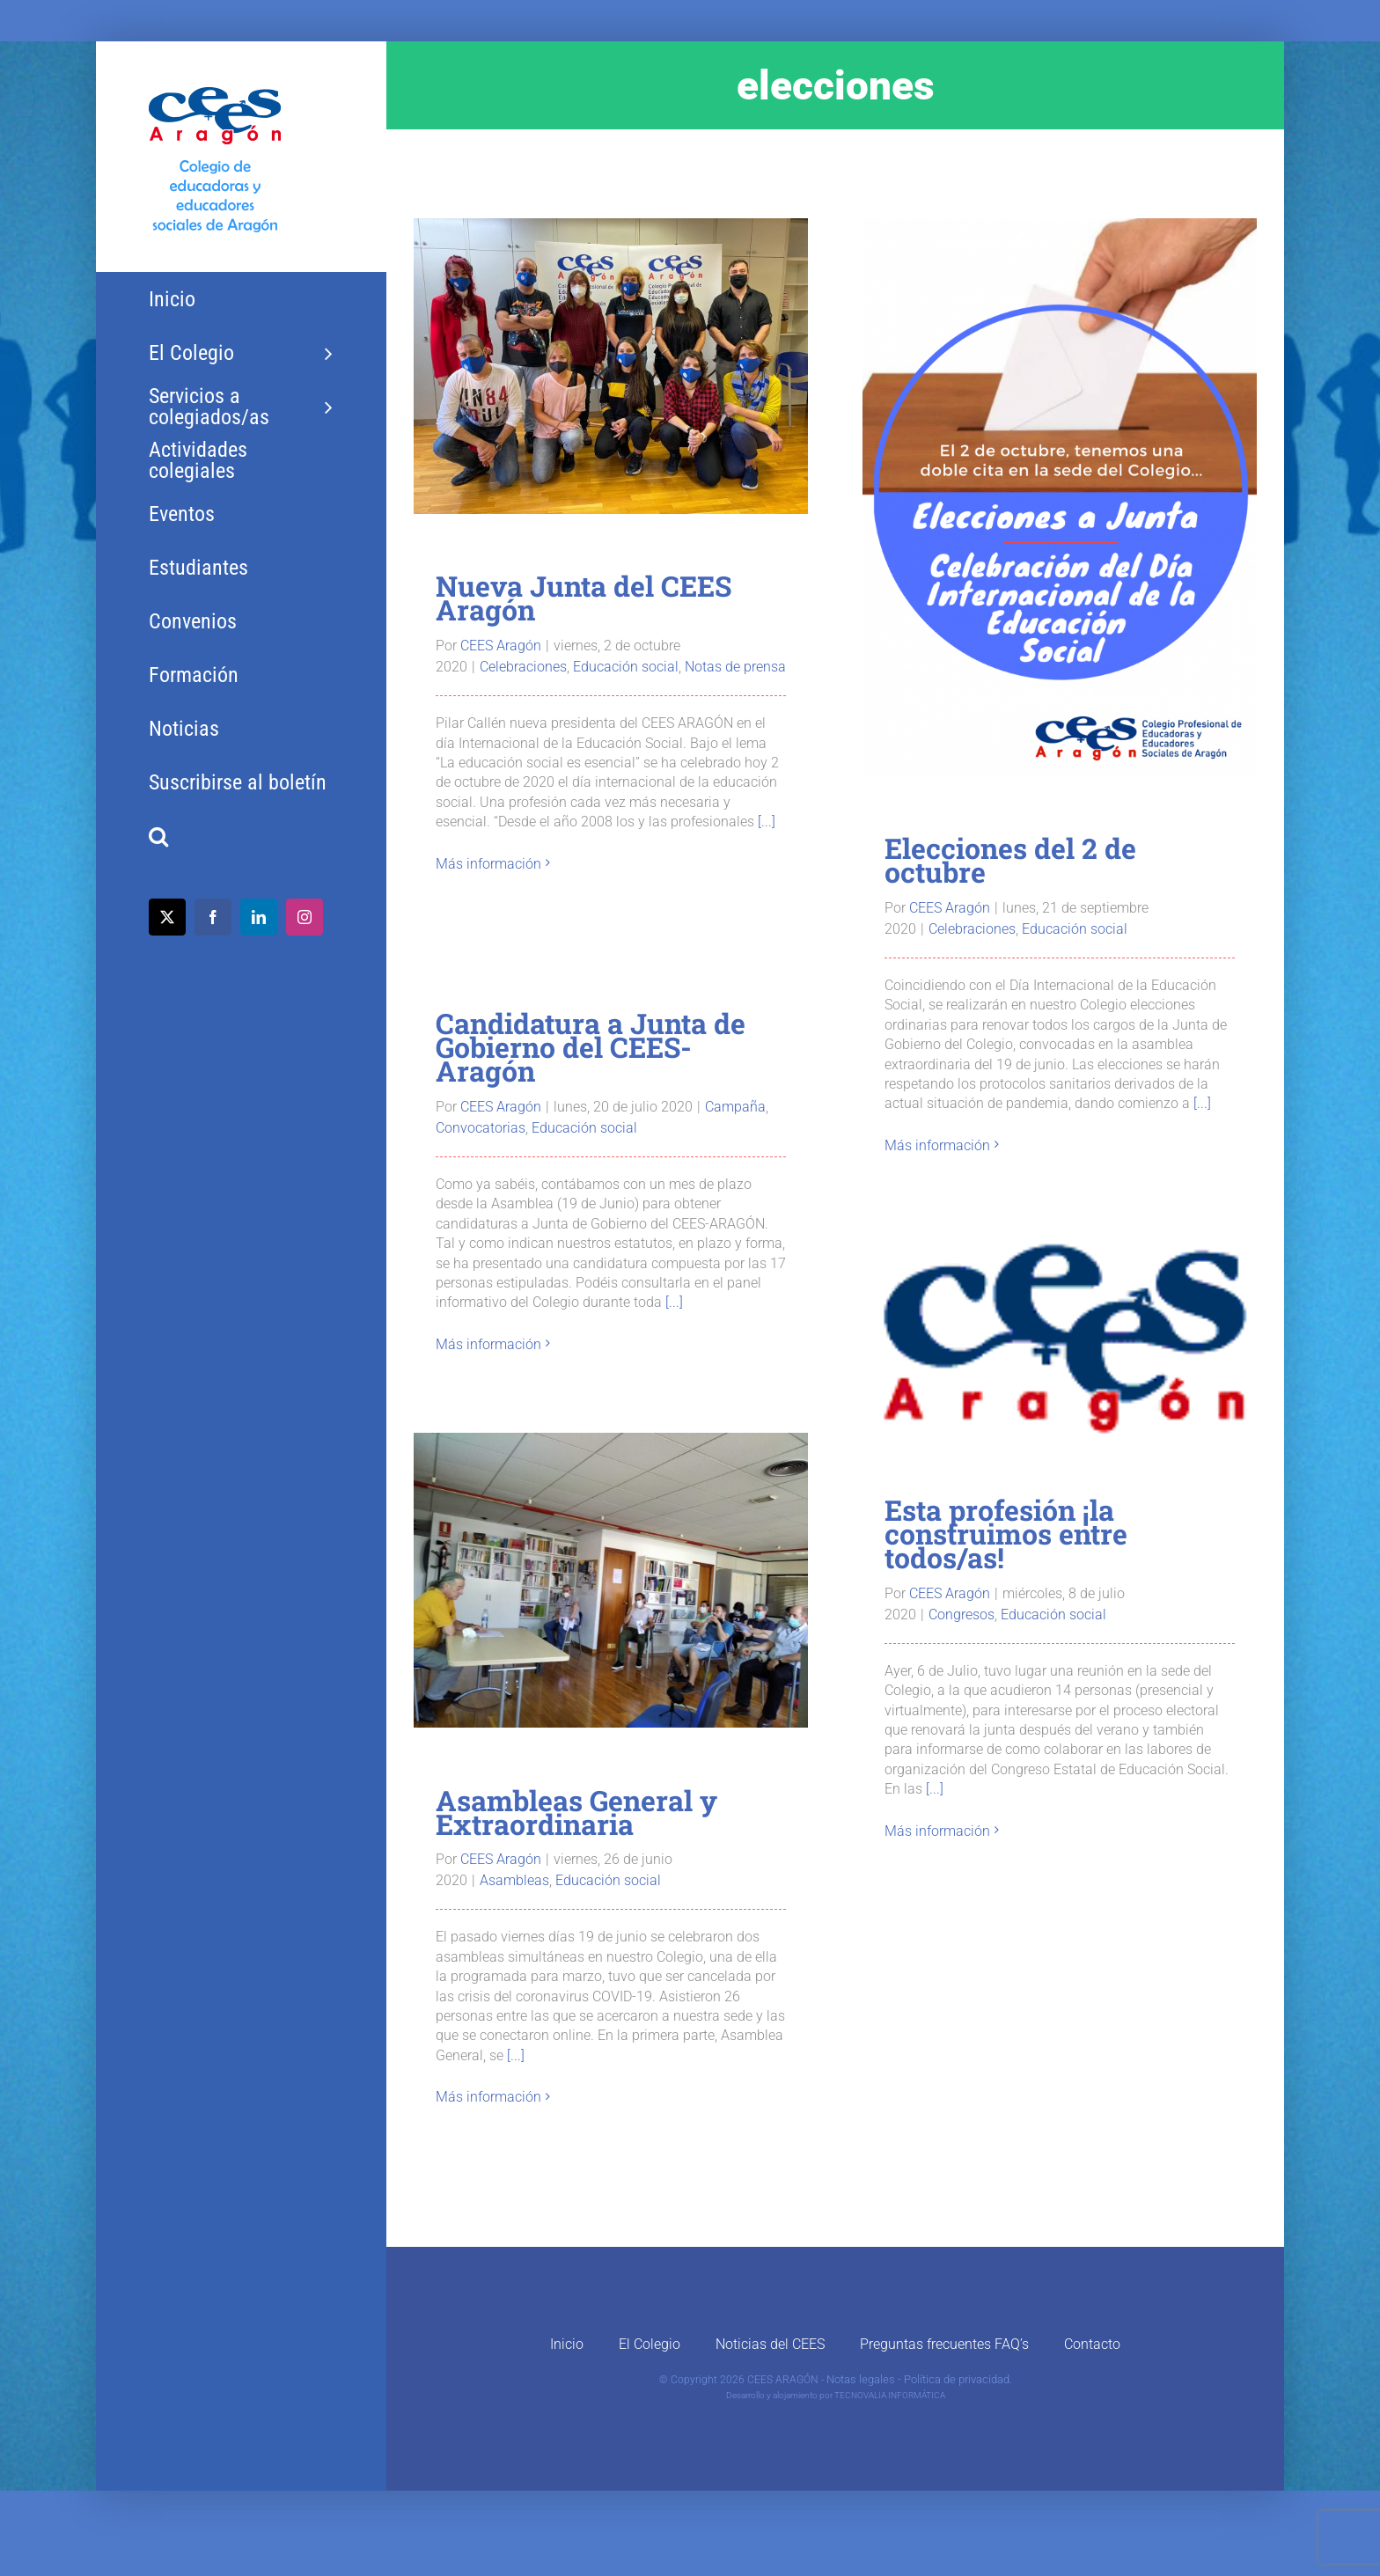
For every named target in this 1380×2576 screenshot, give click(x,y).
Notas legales (860, 2379)
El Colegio (649, 2344)
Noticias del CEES (770, 2344)
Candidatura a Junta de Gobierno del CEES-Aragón (590, 1047)
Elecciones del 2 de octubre (1010, 860)
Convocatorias (480, 1127)
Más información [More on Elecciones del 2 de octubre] (937, 1145)
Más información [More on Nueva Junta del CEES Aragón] (488, 863)
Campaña (735, 1106)
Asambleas (514, 1880)
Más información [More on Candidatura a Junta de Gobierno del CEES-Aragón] (488, 1344)
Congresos (962, 1614)
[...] (766, 821)
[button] (240, 836)
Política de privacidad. (958, 2379)
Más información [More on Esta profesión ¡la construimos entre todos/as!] (937, 1831)
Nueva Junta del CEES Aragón (583, 597)
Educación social (626, 666)
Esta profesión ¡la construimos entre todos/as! (1006, 1533)
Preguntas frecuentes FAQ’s (944, 2344)
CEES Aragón (500, 645)
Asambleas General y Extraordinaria (576, 1812)
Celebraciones (523, 666)
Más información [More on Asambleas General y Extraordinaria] (488, 2096)
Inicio (567, 2344)
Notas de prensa (735, 666)
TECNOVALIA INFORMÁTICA (889, 2395)
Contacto (1092, 2344)
